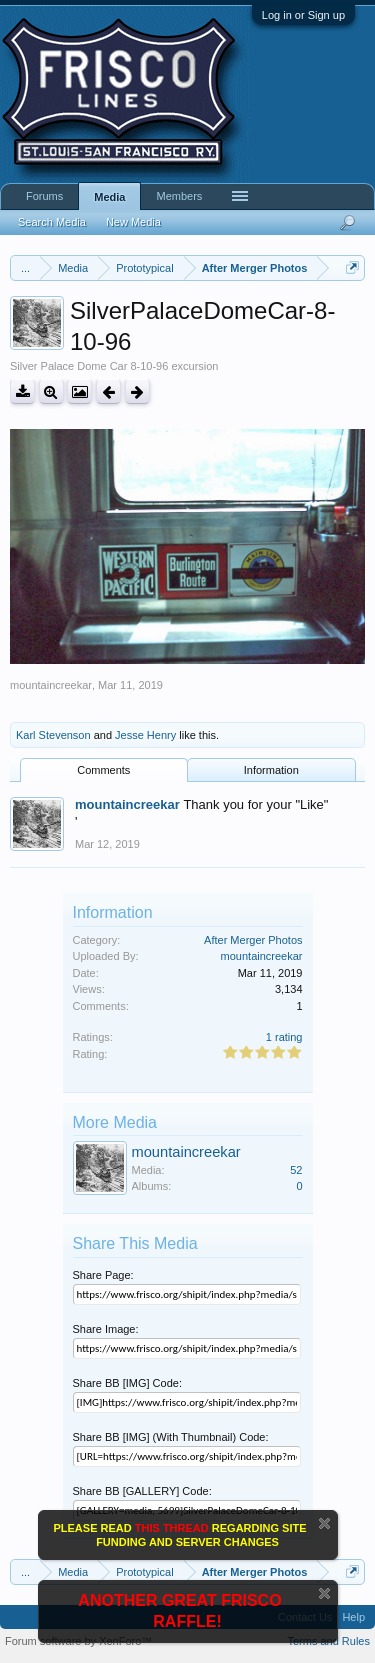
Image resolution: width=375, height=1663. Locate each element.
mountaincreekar (51, 685)
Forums (44, 196)
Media (109, 197)
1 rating (284, 1037)
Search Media (52, 222)
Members (179, 196)
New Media (133, 222)
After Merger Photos (253, 940)
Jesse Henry (145, 735)
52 (296, 1170)
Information (271, 770)
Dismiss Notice (324, 1523)
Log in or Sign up (303, 15)
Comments (103, 770)
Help (353, 1617)
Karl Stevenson (53, 735)
